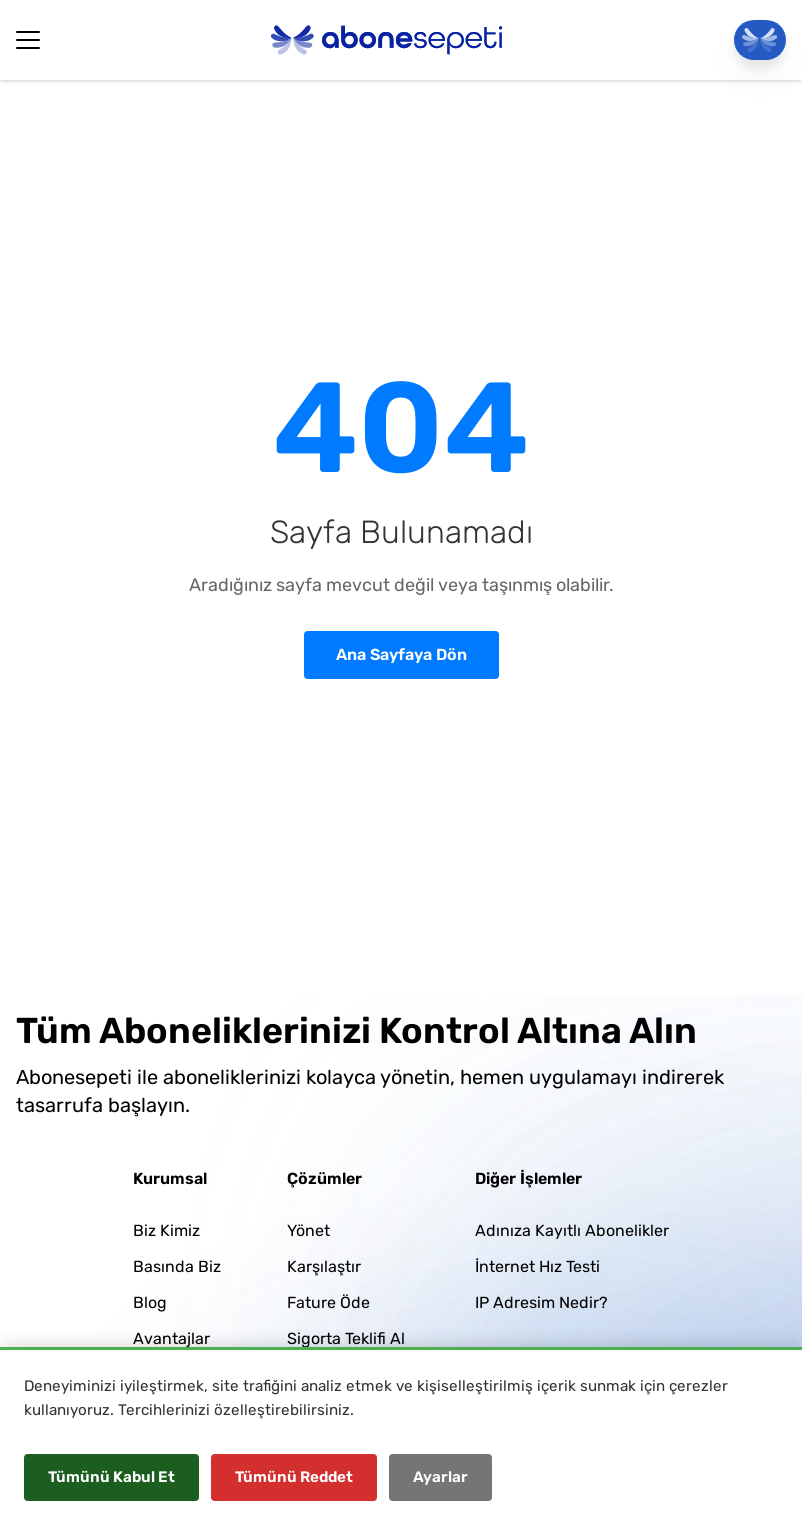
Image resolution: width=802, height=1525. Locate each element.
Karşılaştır (324, 1266)
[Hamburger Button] (28, 40)
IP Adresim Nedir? (541, 1302)
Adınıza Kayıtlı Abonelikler (572, 1230)
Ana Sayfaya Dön (401, 654)
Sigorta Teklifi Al (346, 1338)
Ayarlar (440, 1477)
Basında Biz (177, 1266)
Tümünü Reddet (294, 1477)
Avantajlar (171, 1338)
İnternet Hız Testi (537, 1266)
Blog (150, 1302)
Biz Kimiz (166, 1230)
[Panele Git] (760, 40)
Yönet (308, 1230)
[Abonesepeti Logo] (387, 40)
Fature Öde (328, 1302)
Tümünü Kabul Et (111, 1477)
